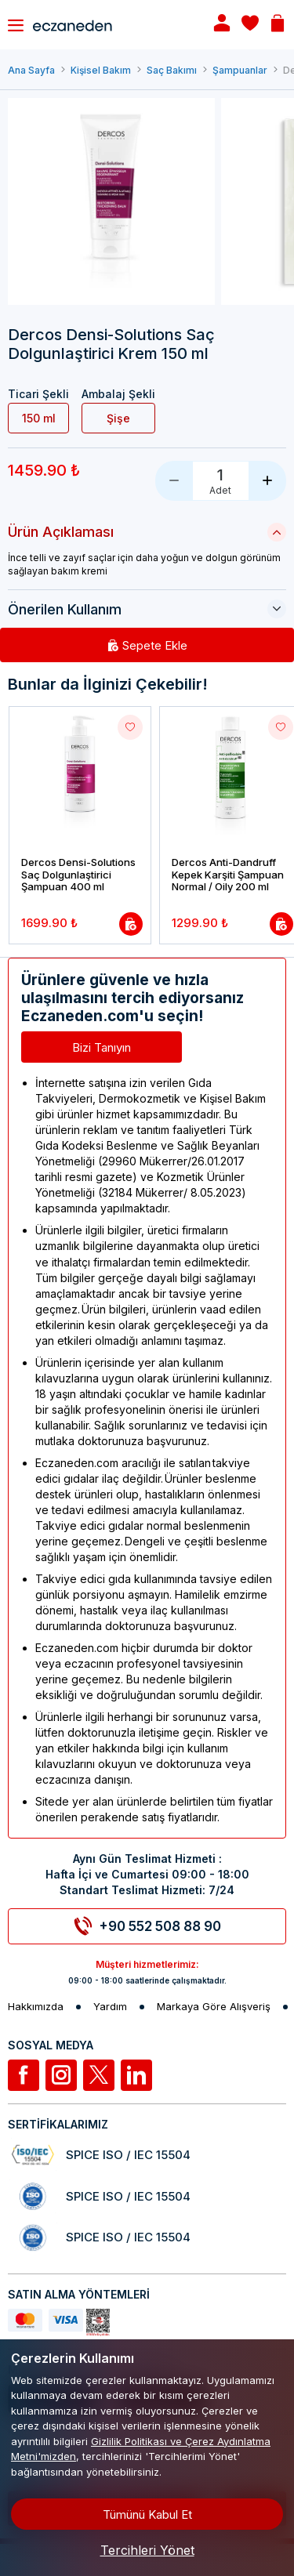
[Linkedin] (136, 2075)
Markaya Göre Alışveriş (213, 2007)
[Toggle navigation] (16, 25)
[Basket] (277, 25)
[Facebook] (23, 2075)
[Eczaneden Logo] (109, 24)
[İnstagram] (61, 2075)
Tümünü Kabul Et (147, 2514)
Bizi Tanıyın (101, 1047)
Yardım (110, 2007)
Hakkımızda (36, 2007)
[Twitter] (98, 2075)
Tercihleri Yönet (147, 2550)
